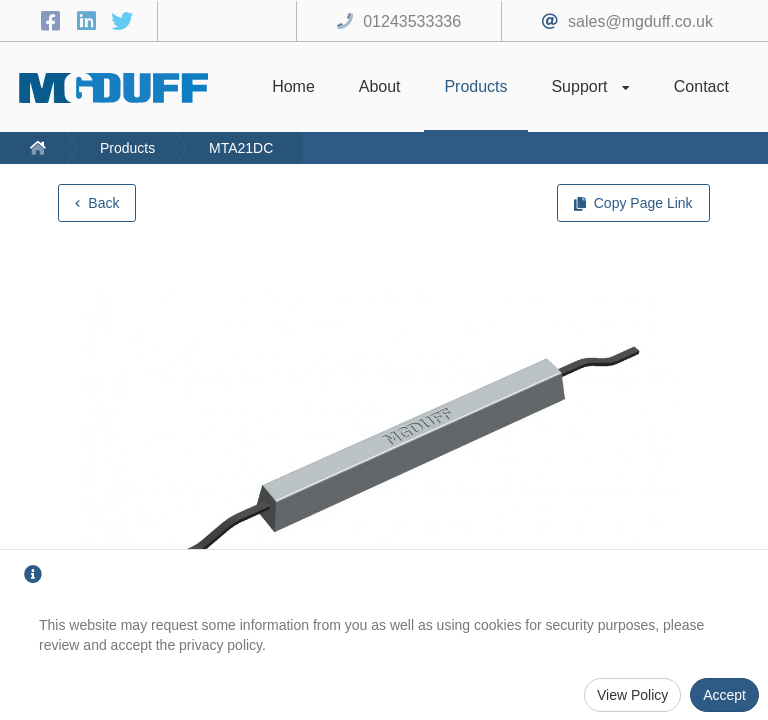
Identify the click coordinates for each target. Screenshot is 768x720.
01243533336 (412, 21)
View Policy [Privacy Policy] (632, 695)
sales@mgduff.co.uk (640, 21)
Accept (724, 695)
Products (127, 148)
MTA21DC (241, 148)
